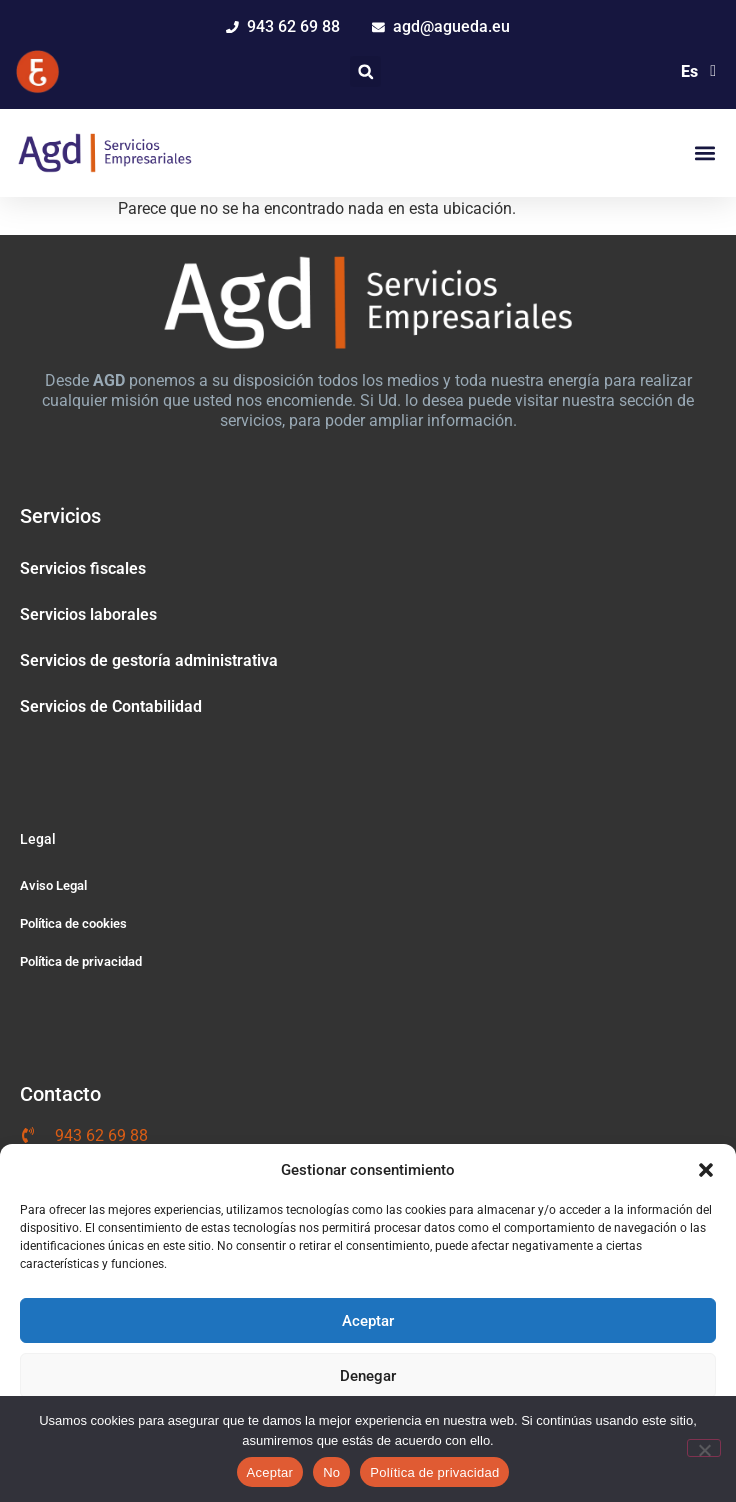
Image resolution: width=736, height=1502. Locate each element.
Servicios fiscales (83, 568)
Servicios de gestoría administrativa (149, 660)
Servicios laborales (88, 614)
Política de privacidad (81, 961)
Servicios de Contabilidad (111, 706)
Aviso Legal (53, 885)
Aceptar (368, 1321)
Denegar (368, 1376)
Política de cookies (73, 923)
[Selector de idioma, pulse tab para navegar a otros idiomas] (696, 71)
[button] (706, 1170)
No (331, 1472)
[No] (704, 1448)
